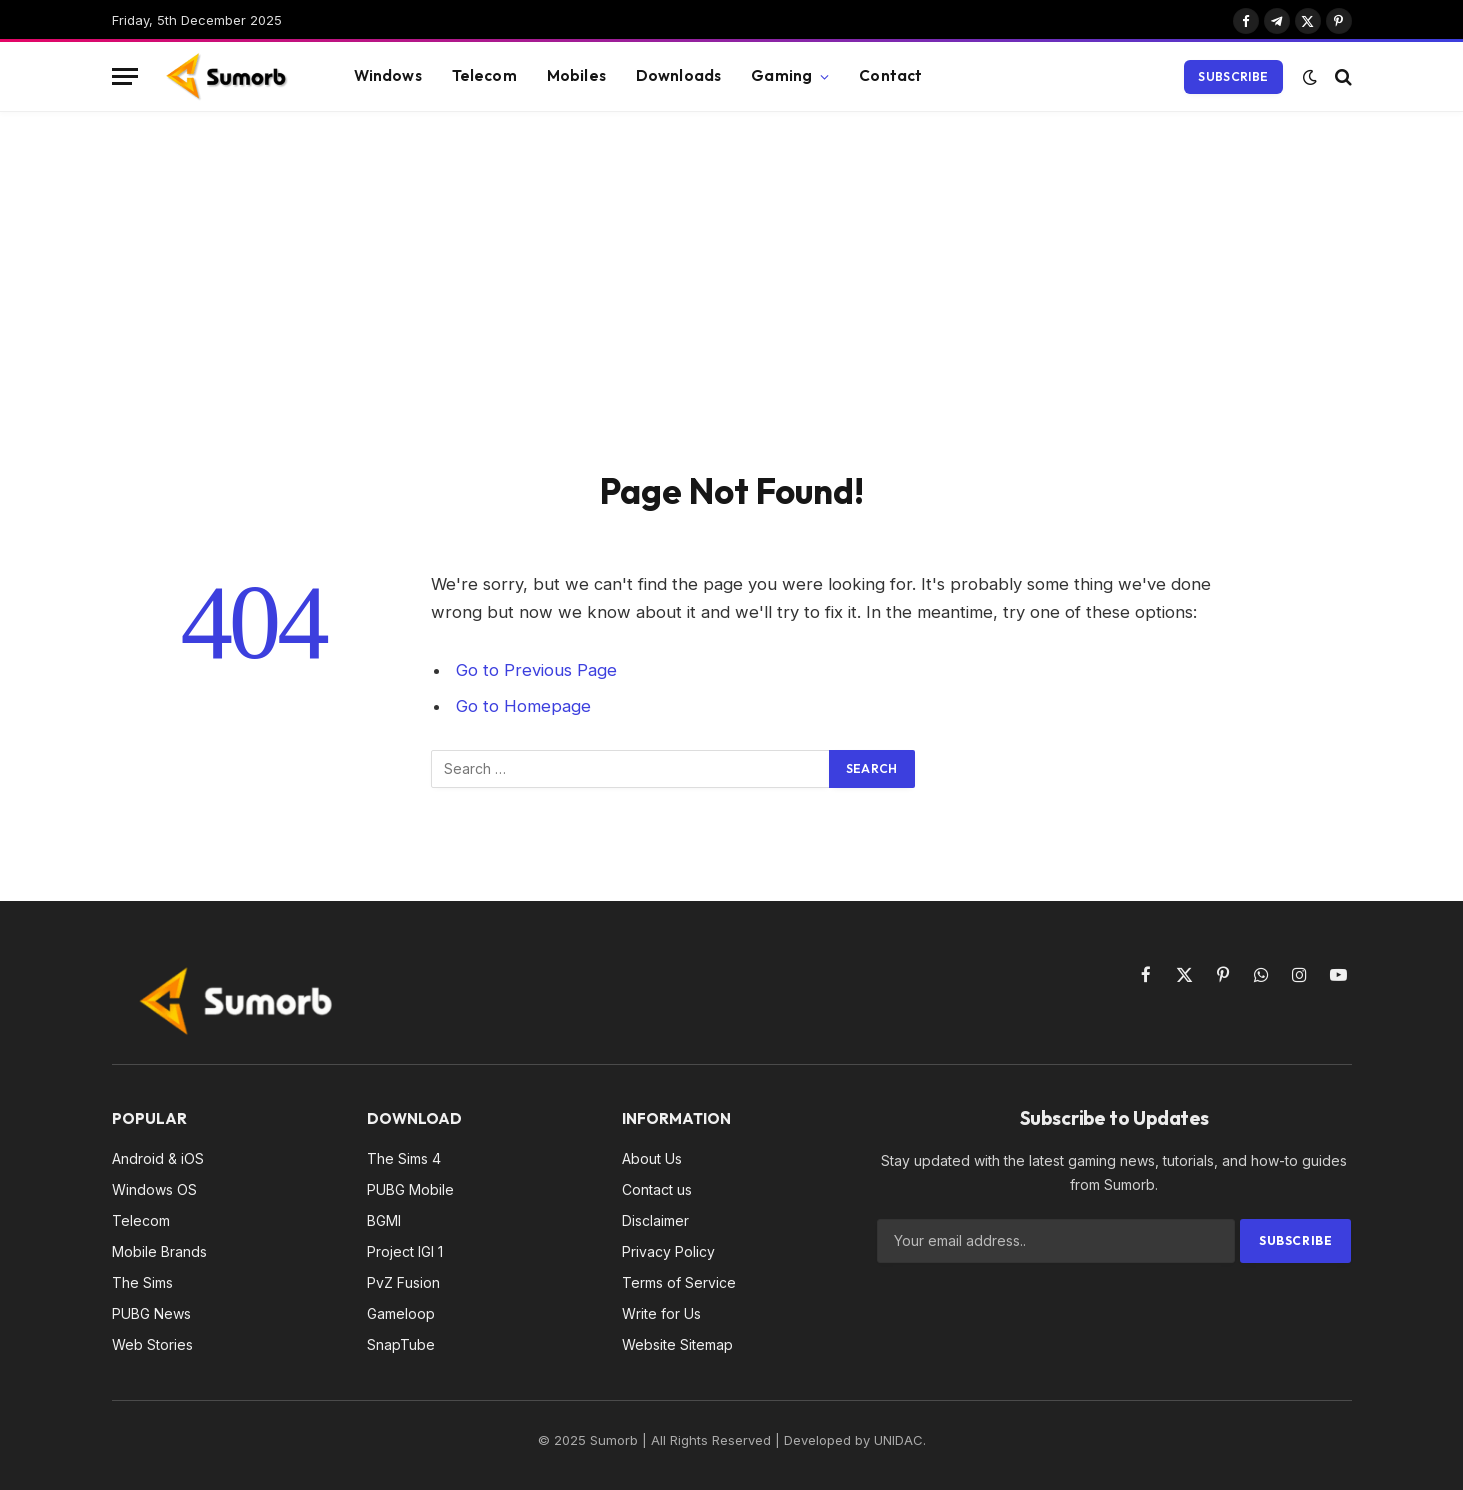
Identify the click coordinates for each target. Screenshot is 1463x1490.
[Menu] (125, 76)
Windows (388, 75)
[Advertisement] (732, 287)
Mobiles (576, 75)
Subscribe (1233, 76)
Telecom (484, 75)
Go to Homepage (523, 706)
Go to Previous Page (536, 670)
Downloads (678, 75)
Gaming (781, 75)
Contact (890, 75)
